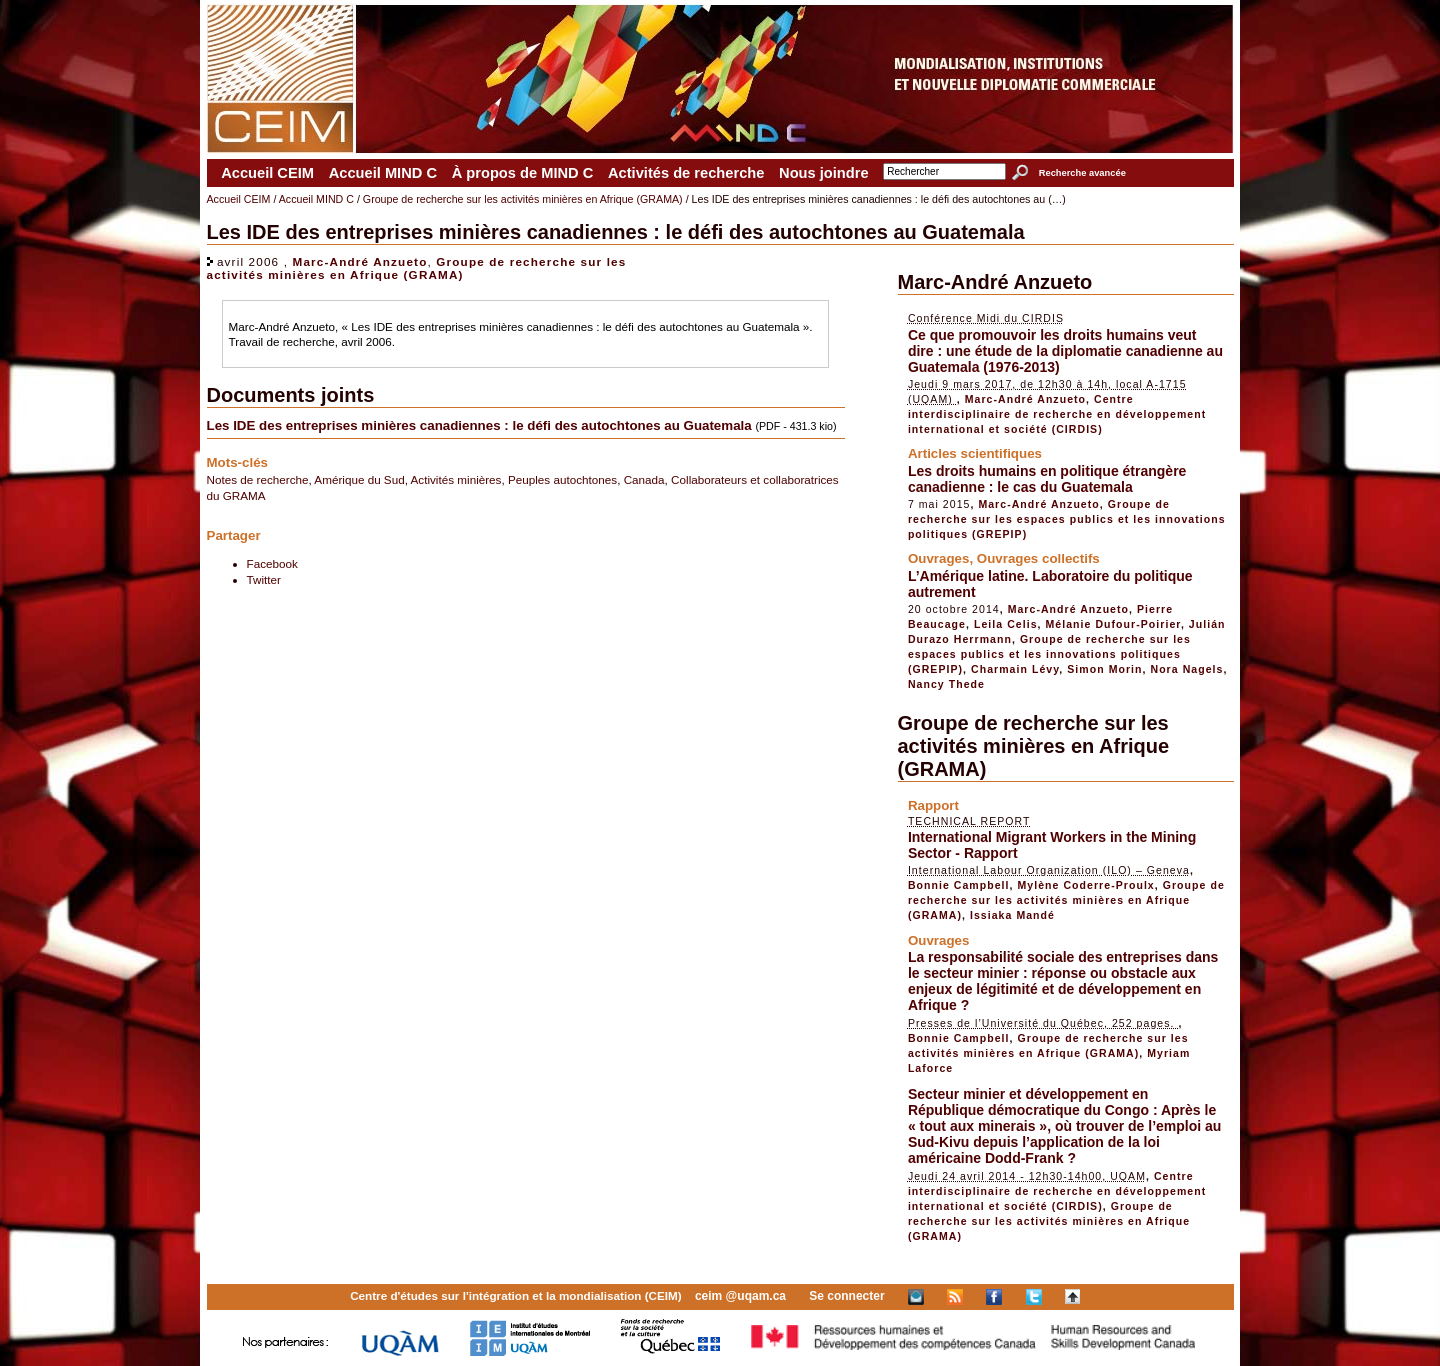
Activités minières (456, 479)
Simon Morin (1104, 669)
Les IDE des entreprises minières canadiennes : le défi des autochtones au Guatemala (479, 425)
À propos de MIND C (523, 173)
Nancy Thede (946, 684)
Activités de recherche (686, 173)
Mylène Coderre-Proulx (1086, 885)
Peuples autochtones (562, 479)
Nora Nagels (1187, 669)
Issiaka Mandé (1012, 915)
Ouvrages (939, 558)
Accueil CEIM (267, 173)
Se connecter (846, 1296)
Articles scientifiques (975, 453)
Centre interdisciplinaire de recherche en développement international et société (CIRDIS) (1057, 414)
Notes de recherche (258, 479)
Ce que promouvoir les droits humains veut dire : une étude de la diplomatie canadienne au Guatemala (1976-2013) (1065, 351)
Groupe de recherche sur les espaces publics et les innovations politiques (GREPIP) (1067, 519)
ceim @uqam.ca (740, 1296)
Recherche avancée (1082, 173)
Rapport (933, 805)
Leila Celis (1006, 624)
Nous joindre (824, 173)
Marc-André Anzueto (360, 261)
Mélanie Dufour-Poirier (1113, 624)
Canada (644, 479)
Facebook (272, 563)
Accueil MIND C (383, 173)
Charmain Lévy (1015, 669)
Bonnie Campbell (959, 885)
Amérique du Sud (359, 479)
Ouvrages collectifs (1038, 558)
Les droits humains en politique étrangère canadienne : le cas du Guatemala (1047, 479)
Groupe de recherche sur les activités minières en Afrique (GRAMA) (523, 199)
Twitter (264, 579)
